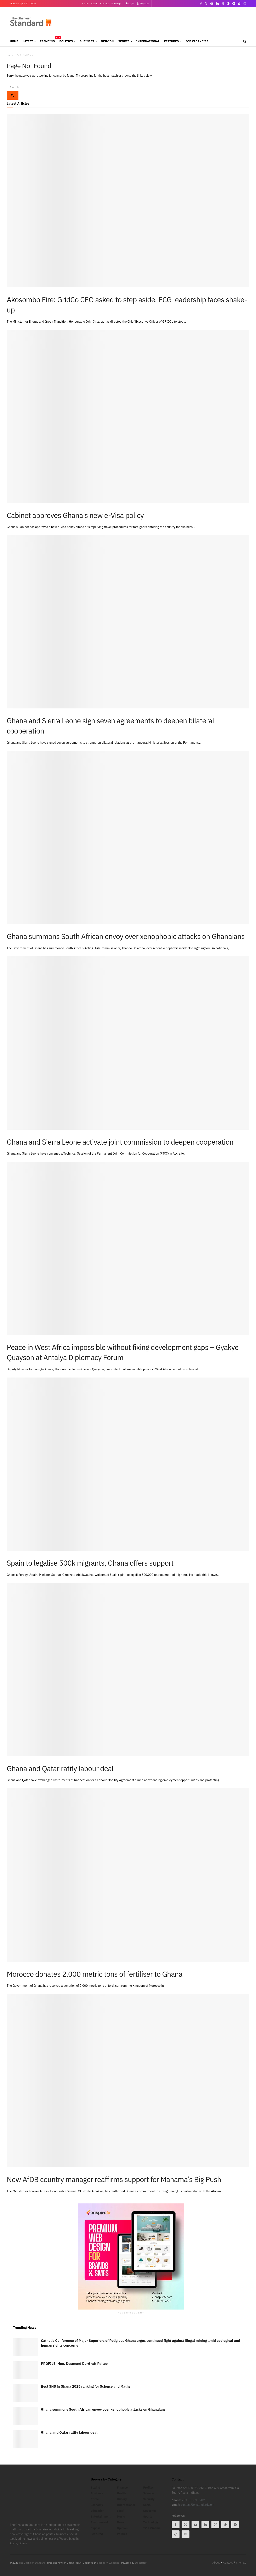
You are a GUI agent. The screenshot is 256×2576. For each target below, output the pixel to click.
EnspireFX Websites (108, 2562)
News (121, 2522)
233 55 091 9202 (193, 2500)
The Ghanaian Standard (32, 2562)
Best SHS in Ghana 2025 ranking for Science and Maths (86, 2386)
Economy (97, 2505)
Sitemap (116, 3)
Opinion (107, 41)
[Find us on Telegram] (235, 2524)
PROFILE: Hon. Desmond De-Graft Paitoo (74, 2363)
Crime (95, 2499)
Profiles (148, 2487)
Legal (120, 2511)
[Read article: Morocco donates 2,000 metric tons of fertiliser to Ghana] (128, 1875)
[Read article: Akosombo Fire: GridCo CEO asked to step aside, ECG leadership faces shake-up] (128, 201)
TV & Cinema (152, 2528)
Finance (122, 2487)
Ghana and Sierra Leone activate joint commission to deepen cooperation (120, 1142)
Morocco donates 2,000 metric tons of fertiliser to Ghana (95, 1974)
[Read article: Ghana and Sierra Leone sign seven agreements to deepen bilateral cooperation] (128, 622)
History (122, 2499)
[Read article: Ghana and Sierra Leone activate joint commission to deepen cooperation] (128, 1043)
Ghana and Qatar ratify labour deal (60, 1768)
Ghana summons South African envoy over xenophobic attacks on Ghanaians (126, 936)
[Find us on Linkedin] (205, 2524)
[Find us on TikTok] (239, 3)
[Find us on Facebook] (176, 2524)
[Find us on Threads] (223, 3)
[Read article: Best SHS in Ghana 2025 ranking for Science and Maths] (25, 2393)
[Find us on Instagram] (185, 2534)
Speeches (150, 2511)
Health (121, 2493)
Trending (47, 40)
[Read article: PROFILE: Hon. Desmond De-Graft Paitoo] (25, 2370)
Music (121, 2516)
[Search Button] (244, 41)
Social (147, 2505)
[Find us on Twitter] (185, 2524)
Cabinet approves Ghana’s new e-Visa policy (75, 515)
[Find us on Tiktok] (176, 2534)
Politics (66, 41)
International (147, 41)
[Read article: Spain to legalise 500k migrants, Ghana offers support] (128, 1464)
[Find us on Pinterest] (225, 2524)
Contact (104, 3)
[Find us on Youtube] (195, 2524)
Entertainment (101, 2516)
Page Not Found (25, 55)
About (94, 3)
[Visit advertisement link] (131, 2256)
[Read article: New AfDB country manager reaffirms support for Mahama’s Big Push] (128, 2080)
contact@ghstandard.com (197, 2505)
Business (87, 41)
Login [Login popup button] (130, 3)
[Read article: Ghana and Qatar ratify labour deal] (128, 1669)
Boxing (95, 2487)
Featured (171, 41)
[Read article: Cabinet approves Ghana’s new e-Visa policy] (128, 416)
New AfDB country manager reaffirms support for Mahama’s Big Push (114, 2179)
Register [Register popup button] (143, 3)
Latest (28, 41)
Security (149, 2499)
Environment (99, 2522)
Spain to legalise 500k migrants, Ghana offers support (90, 1563)
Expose (96, 2528)
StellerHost (141, 2562)
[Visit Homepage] (30, 21)
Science (148, 2493)
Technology (151, 2522)
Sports (123, 41)
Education (97, 2511)
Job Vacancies (197, 41)
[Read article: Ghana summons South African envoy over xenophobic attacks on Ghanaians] (128, 837)
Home (85, 3)
